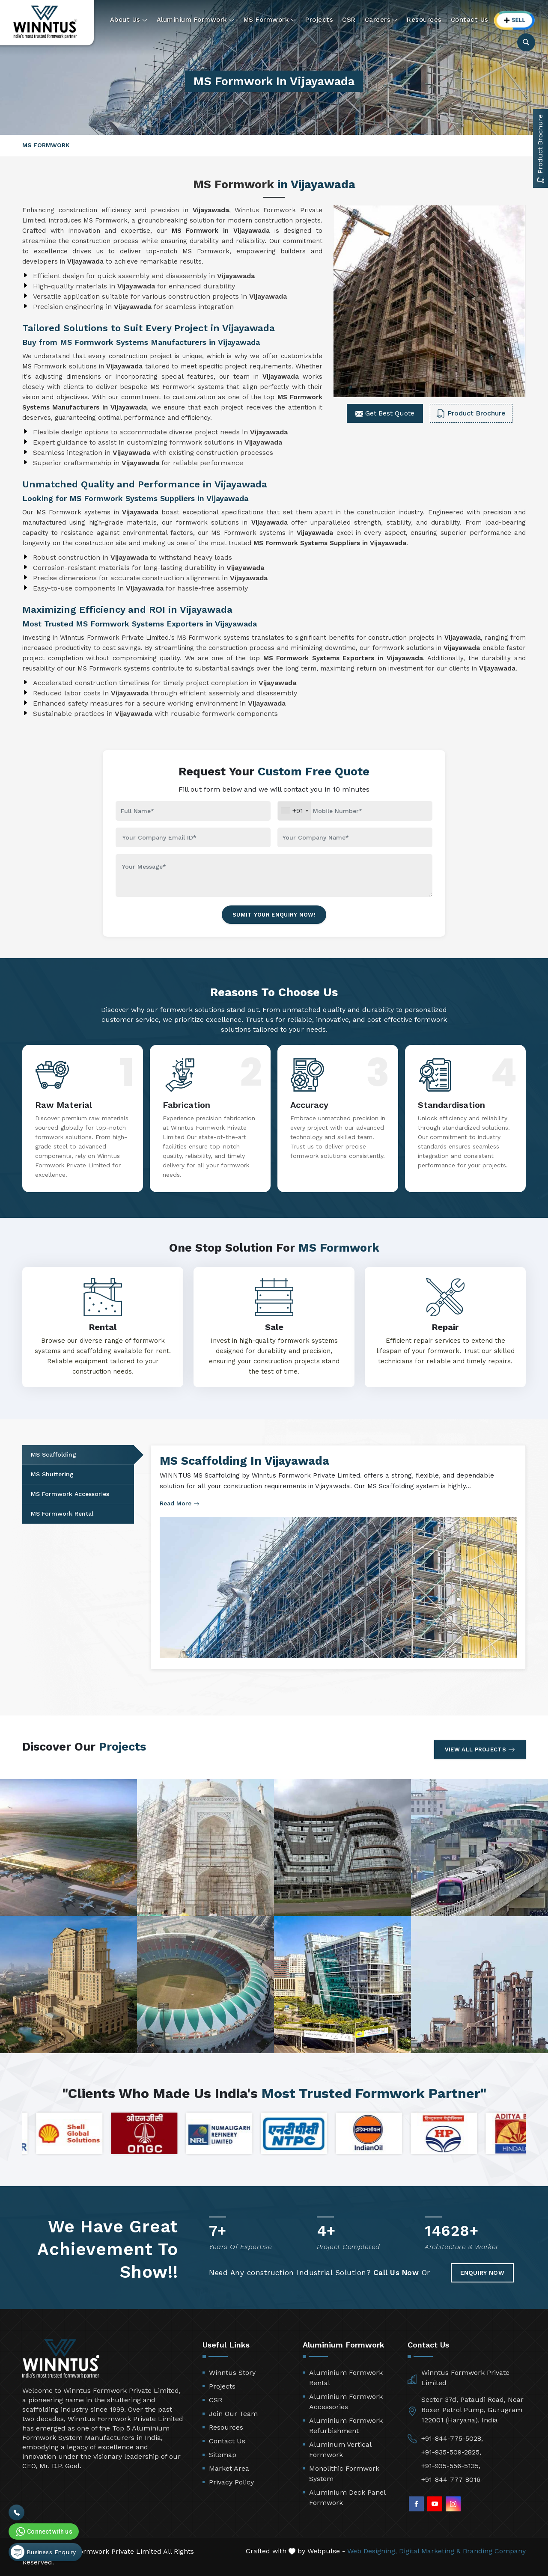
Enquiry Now (482, 2272)
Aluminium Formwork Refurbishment (346, 2425)
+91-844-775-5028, (452, 2438)
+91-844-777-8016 (450, 2479)
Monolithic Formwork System (344, 2473)
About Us (129, 20)
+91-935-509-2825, (451, 2452)
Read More (180, 1503)
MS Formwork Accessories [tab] (70, 1493)
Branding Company (494, 2551)
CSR (349, 20)
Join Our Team (233, 2414)
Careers (381, 20)
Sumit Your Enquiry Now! (274, 914)
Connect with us (43, 2531)
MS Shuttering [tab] (52, 1474)
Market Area (229, 2468)
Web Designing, (372, 2551)
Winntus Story (232, 2372)
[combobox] (294, 810)
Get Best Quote (384, 413)
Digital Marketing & (430, 2551)
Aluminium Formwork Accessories (346, 2401)
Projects (319, 20)
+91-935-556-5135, (450, 2466)
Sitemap (222, 2455)
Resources (424, 20)
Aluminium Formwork (196, 20)
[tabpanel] (338, 1557)
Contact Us (469, 20)
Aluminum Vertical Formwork (340, 2449)
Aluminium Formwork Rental (346, 2377)
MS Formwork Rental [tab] (62, 1513)
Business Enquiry (43, 2552)
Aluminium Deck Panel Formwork (347, 2497)
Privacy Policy (231, 2482)
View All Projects (480, 1749)
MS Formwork (270, 20)
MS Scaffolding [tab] (53, 1454)
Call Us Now (396, 2272)
